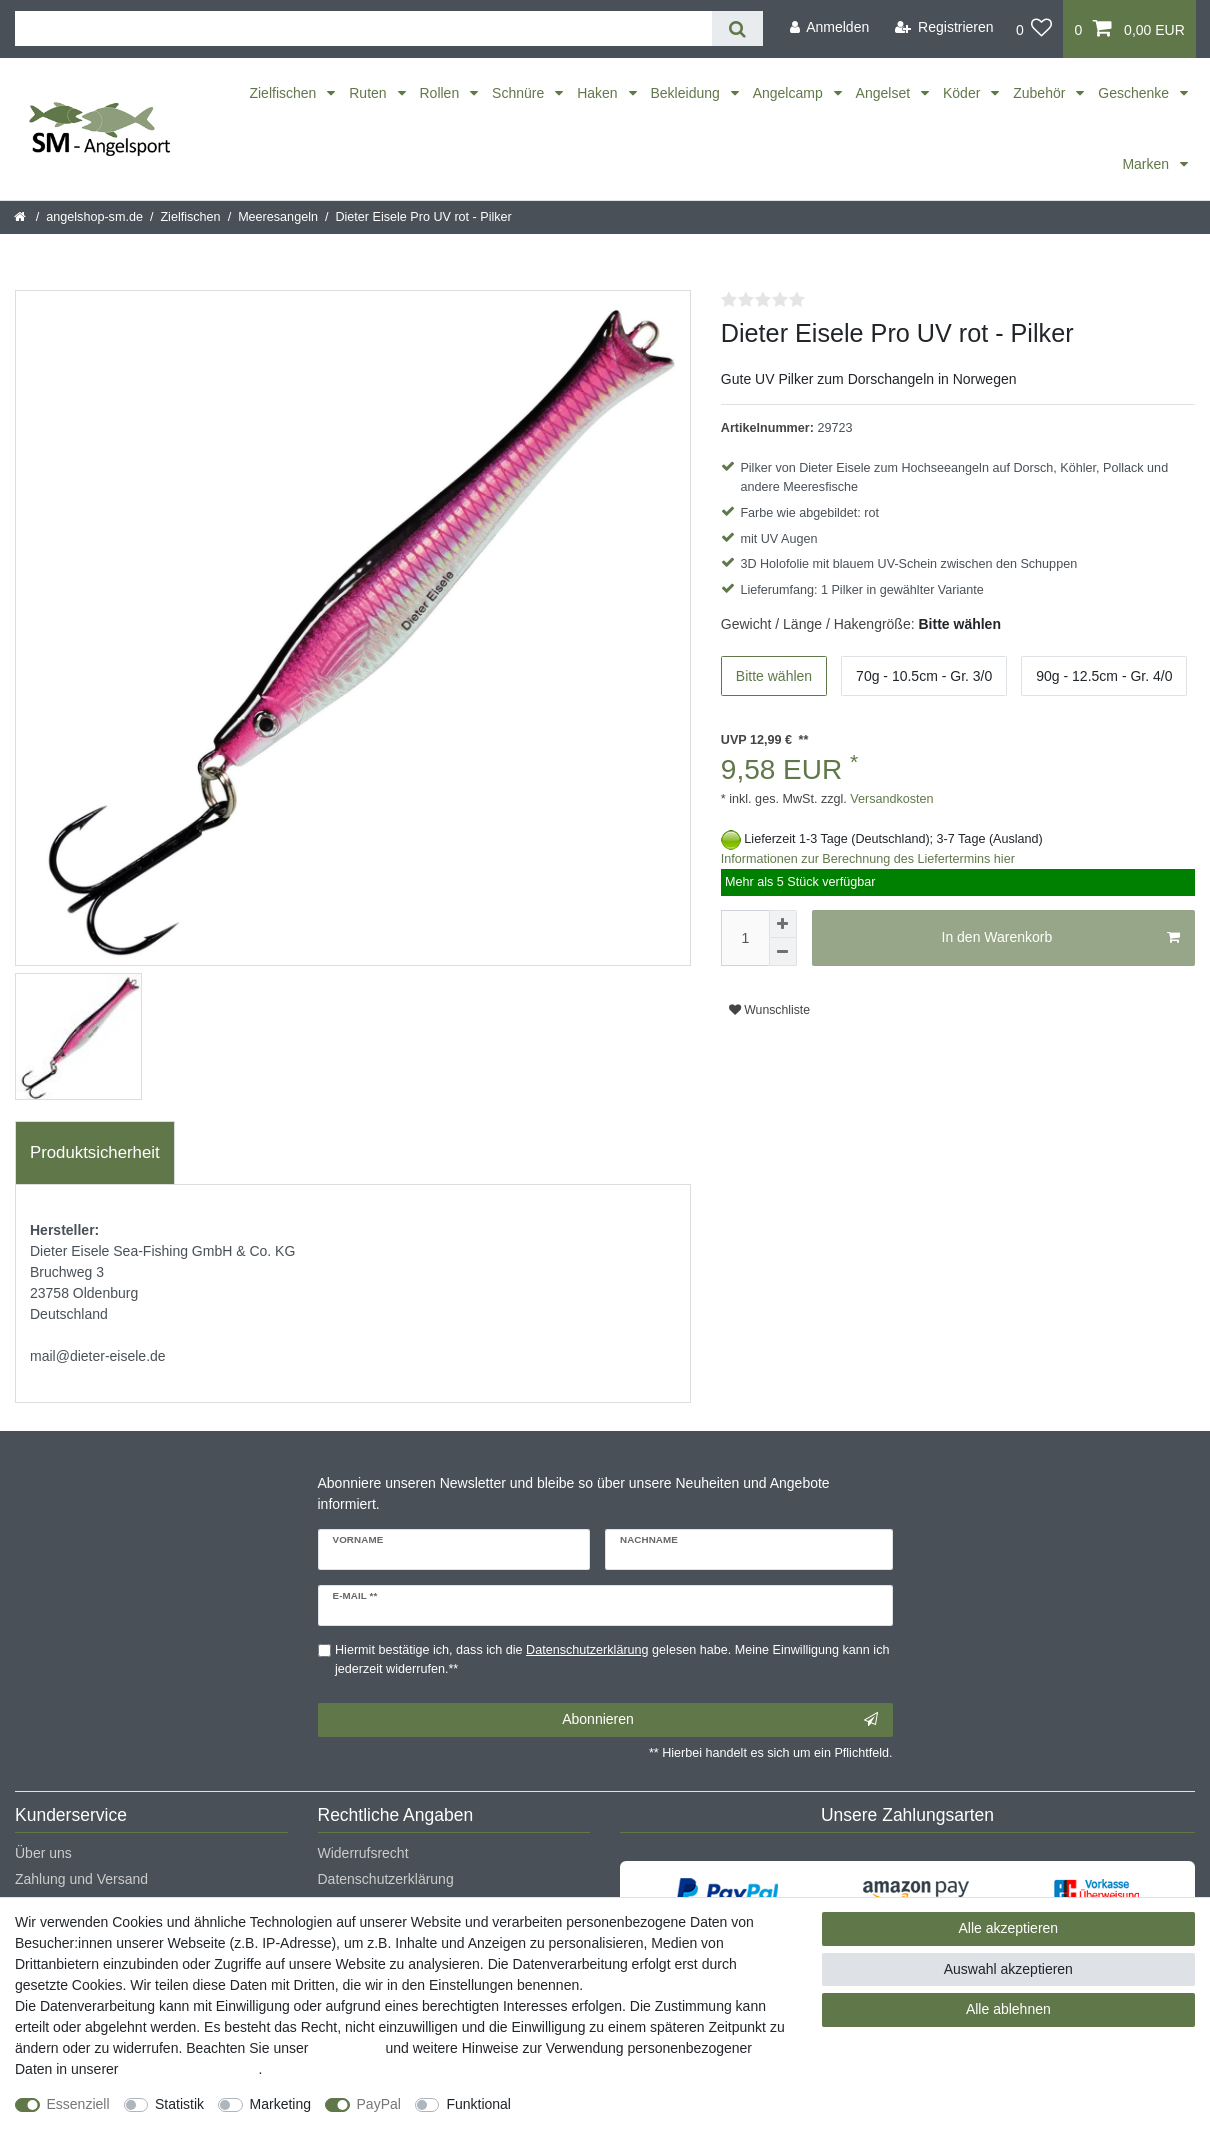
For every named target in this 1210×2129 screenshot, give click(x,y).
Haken (599, 93)
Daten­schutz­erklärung (190, 2069)
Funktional (478, 2104)
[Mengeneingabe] (745, 938)
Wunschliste (769, 1010)
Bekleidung (687, 93)
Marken (1147, 164)
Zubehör (1041, 93)
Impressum (346, 2048)
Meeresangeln (278, 217)
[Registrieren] (944, 27)
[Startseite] (21, 217)
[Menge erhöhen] (783, 924)
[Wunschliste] (1034, 29)
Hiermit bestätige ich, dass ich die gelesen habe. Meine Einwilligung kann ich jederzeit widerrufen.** (612, 1659)
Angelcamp (790, 93)
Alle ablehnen (1008, 2009)
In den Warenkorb (1061, 938)
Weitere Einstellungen (597, 2104)
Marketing (280, 2104)
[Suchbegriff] (363, 28)
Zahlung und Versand (81, 1879)
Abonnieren (719, 1720)
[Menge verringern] (783, 952)
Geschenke (1135, 93)
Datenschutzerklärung (386, 1879)
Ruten (369, 93)
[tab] (95, 1153)
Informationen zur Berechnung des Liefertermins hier (868, 859)
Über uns (43, 1853)
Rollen (442, 93)
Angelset (885, 93)
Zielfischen (284, 93)
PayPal (379, 2104)
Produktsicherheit (95, 1152)
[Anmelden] (829, 27)
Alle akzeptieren (1009, 1928)
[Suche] (737, 28)
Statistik (179, 2104)
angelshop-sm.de (94, 217)
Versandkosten (890, 799)
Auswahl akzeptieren (1008, 1969)
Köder (963, 93)
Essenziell (78, 2104)
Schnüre (520, 93)
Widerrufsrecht (363, 1853)
